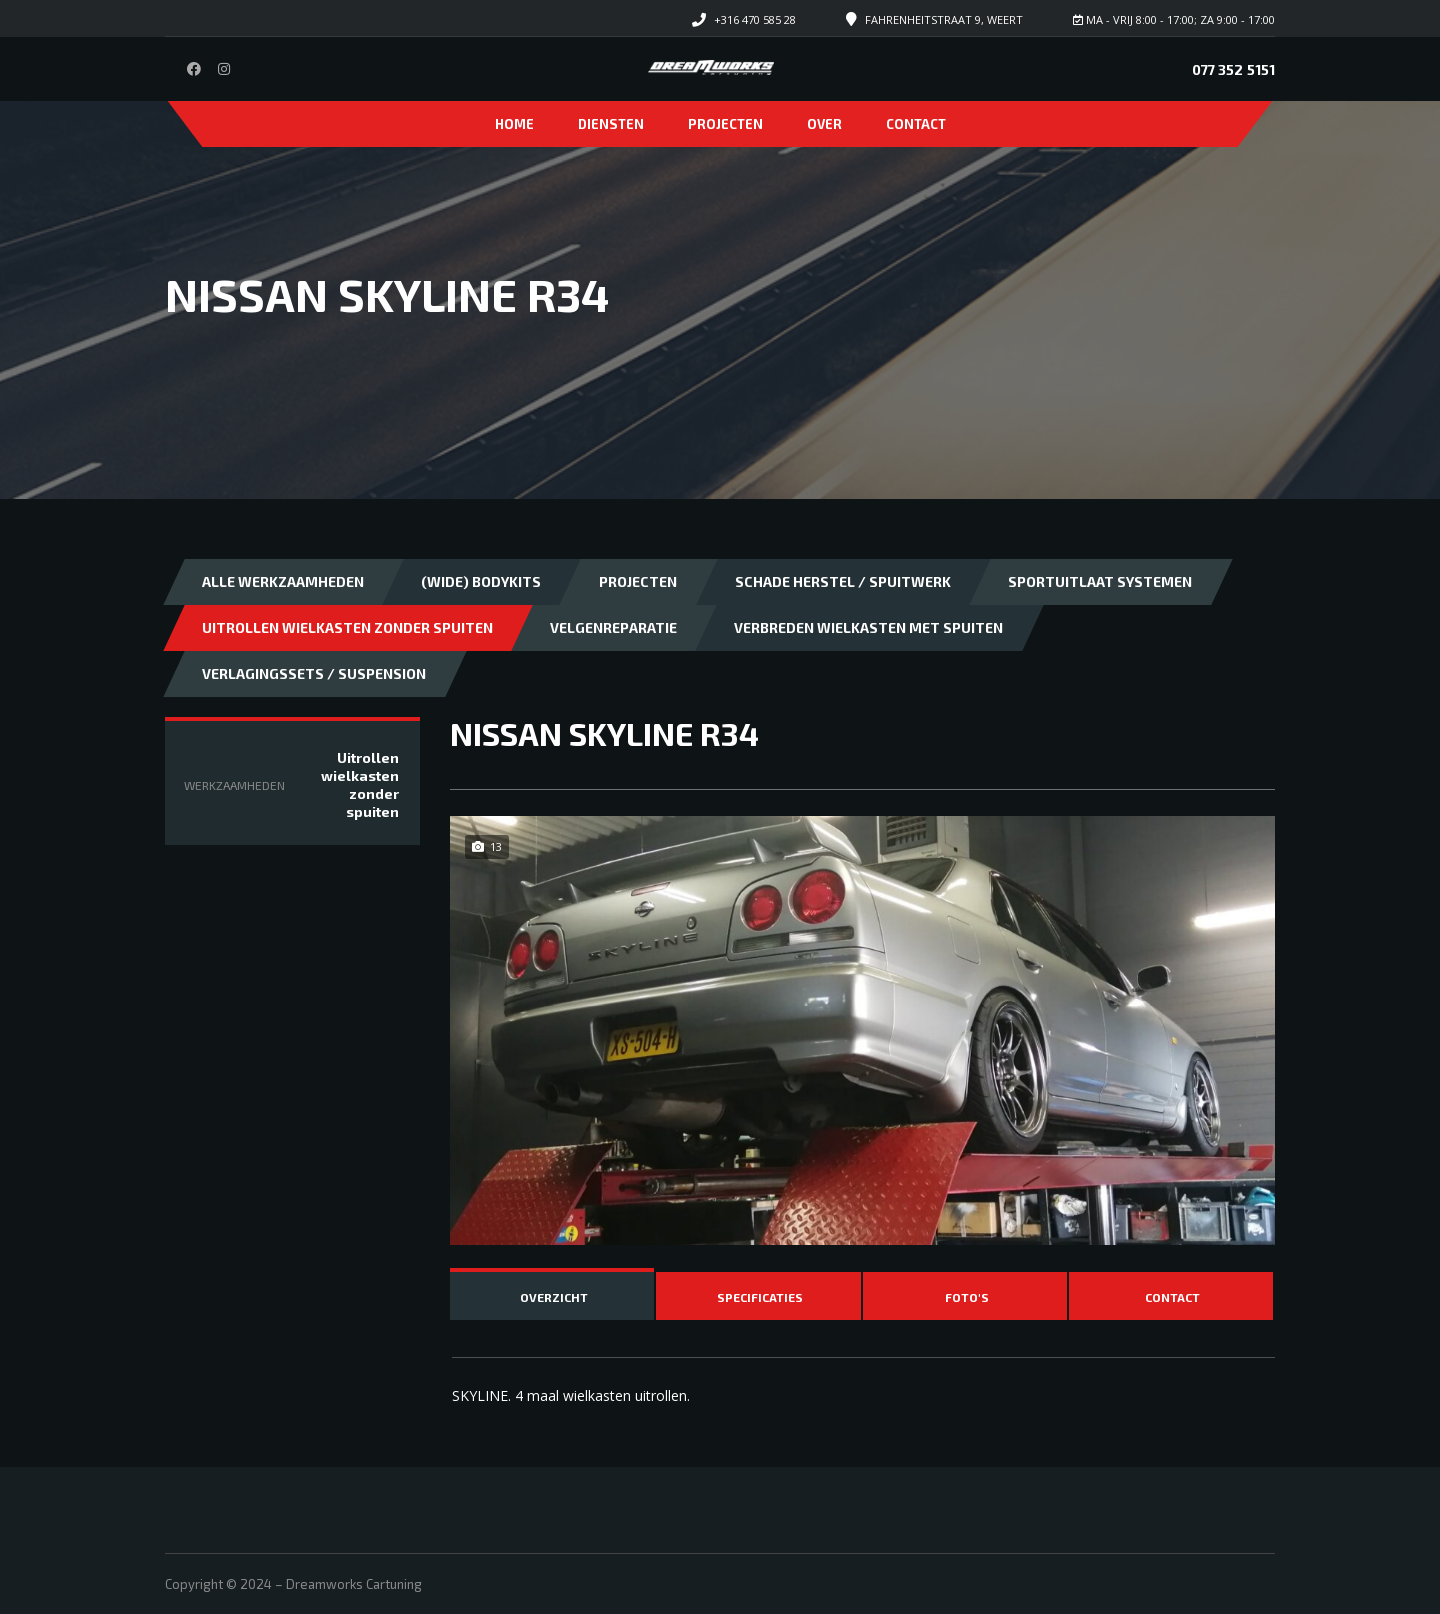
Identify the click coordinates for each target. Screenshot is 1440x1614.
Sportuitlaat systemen (1100, 581)
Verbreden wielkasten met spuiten (868, 627)
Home (514, 124)
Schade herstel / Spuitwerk (843, 581)
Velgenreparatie (613, 627)
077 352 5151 (1233, 69)
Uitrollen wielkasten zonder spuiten (347, 627)
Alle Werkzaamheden (283, 581)
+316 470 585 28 (755, 19)
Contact (916, 124)
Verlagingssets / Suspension (314, 673)
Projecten (725, 124)
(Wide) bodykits (481, 581)
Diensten (611, 124)
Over (824, 124)
